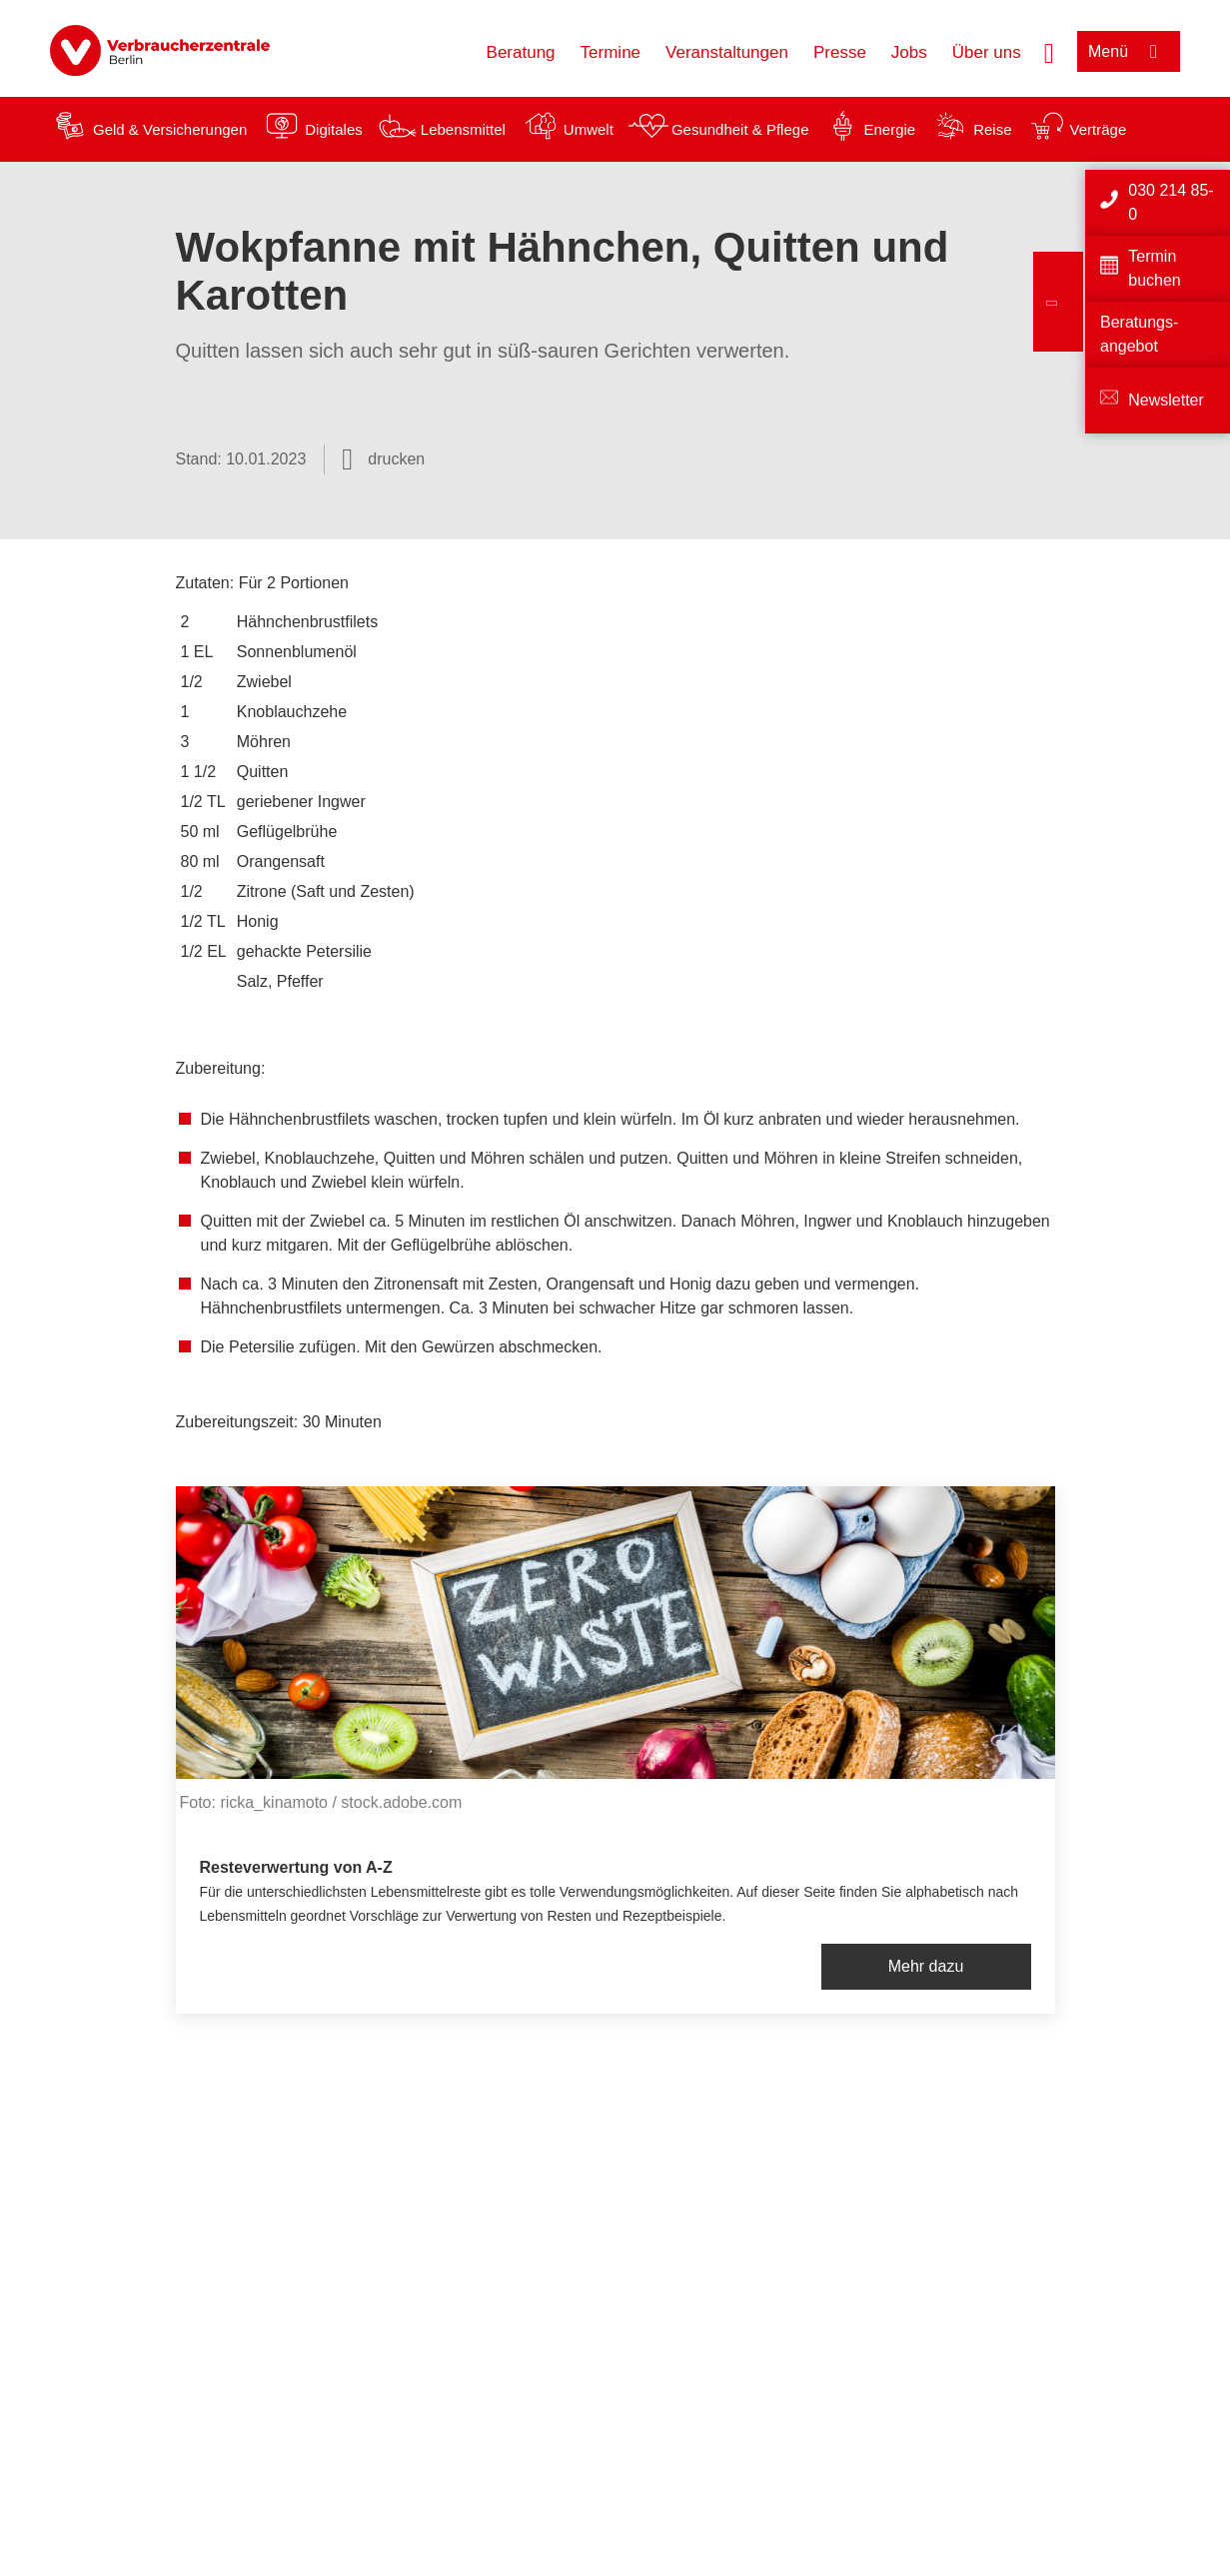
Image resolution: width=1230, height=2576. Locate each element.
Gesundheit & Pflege (740, 129)
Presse (839, 52)
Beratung (521, 52)
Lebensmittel (463, 129)
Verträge (1098, 129)
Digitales (334, 129)
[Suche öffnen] (1049, 51)
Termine (610, 52)
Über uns (986, 52)
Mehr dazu (926, 1966)
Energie (889, 129)
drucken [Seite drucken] (396, 458)
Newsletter (1166, 400)
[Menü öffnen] (1128, 51)
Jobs (909, 52)
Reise (992, 129)
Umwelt (589, 129)
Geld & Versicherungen (170, 129)
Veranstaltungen (726, 52)
